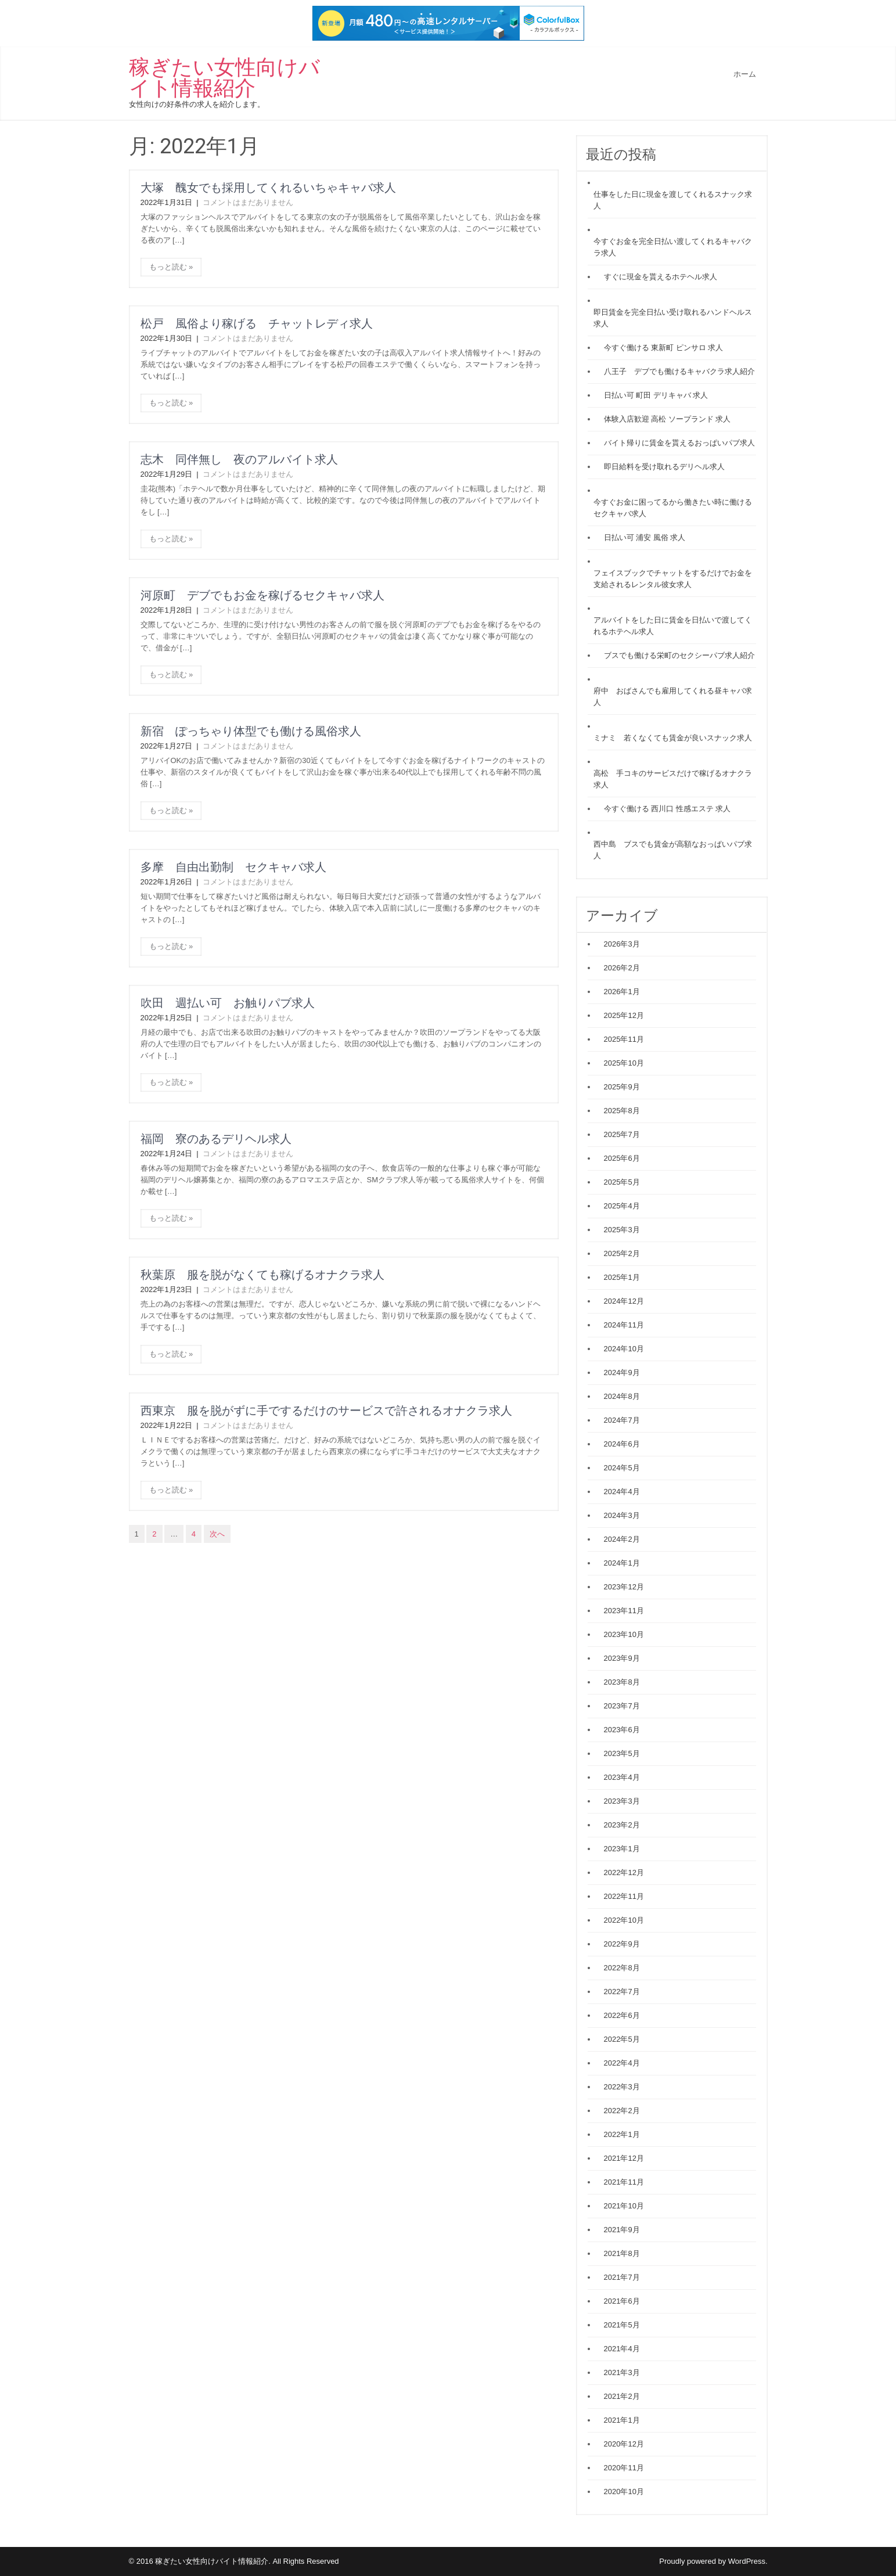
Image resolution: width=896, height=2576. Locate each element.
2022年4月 (622, 2063)
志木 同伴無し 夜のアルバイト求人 (239, 459)
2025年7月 (622, 1134)
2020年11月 (624, 2467)
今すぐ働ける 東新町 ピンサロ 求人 (664, 347)
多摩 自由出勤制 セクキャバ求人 (233, 867)
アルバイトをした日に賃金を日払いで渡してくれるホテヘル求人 (672, 626)
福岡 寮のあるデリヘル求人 (216, 1139)
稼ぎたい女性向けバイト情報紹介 (224, 77)
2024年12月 (624, 1301)
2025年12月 (624, 1015)
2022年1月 (622, 2134)
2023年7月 (622, 1705)
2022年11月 (624, 1896)
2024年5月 (622, 1467)
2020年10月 (624, 2491)
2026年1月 (622, 991)
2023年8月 (622, 1682)
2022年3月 (622, 2086)
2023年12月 (624, 1586)
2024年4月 (622, 1491)
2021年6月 (622, 2301)
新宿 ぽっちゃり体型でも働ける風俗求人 (251, 731)
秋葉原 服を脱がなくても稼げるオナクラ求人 (262, 1275)
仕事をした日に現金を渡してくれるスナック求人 (672, 200)
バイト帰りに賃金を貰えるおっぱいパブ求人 (679, 442)
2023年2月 (622, 1825)
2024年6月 (622, 1444)
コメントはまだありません (248, 202)
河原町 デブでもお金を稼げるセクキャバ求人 (262, 595)
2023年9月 (622, 1658)
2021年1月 (622, 2420)
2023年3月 (622, 1801)
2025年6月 (622, 1158)
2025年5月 (622, 1182)
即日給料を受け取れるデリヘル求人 (664, 466)
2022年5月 (622, 2039)
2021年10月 (624, 2205)
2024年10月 (624, 1348)
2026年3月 (622, 944)
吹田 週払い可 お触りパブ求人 (228, 1003)
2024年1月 (622, 1563)
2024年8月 (622, 1396)
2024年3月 (622, 1515)
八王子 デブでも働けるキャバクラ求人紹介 (679, 371)
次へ (217, 1534)
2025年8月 (622, 1110)
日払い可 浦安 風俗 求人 (645, 537)
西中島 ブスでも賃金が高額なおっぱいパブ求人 (672, 850)
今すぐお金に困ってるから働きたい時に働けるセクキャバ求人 (672, 508)
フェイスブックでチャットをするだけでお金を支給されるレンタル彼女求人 (672, 579)
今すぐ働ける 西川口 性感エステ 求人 (667, 808)
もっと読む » (171, 266)
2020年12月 (624, 2444)
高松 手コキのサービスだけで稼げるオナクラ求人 (672, 779)
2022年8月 (622, 1967)
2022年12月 (624, 1872)
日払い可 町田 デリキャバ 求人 (656, 395)
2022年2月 (622, 2110)
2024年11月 (624, 1325)
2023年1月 (622, 1848)
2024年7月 (622, 1420)
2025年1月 (622, 1277)
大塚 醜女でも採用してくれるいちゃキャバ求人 (268, 188)
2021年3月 (622, 2372)
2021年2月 (622, 2396)
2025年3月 (622, 1229)
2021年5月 (622, 2324)
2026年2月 (622, 967)
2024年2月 (622, 1539)
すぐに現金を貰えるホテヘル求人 (660, 276)
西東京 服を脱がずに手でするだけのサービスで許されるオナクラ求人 (326, 1410)
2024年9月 (622, 1372)
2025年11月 (624, 1039)
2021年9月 (622, 2229)
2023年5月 (622, 1753)
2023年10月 (624, 1634)
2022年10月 (624, 1920)
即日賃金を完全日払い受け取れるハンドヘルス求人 (672, 318)
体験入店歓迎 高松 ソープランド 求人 (667, 419)
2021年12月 (624, 2158)
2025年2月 (622, 1253)
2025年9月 (622, 1086)
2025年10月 (624, 1063)
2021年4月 (622, 2348)
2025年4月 (622, 1205)
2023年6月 (622, 1729)
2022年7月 (622, 1991)
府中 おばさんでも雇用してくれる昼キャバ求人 (672, 696)
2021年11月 (624, 2182)
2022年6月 (622, 2015)
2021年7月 (622, 2277)
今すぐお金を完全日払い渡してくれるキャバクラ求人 (672, 247)
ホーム (744, 74)
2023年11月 (624, 1610)
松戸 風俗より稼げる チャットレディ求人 (257, 323)
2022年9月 (622, 1944)
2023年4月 (622, 1777)
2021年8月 (622, 2253)
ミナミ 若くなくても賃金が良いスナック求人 (672, 737)
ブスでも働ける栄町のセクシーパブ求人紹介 (679, 655)
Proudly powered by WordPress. (713, 2561)
